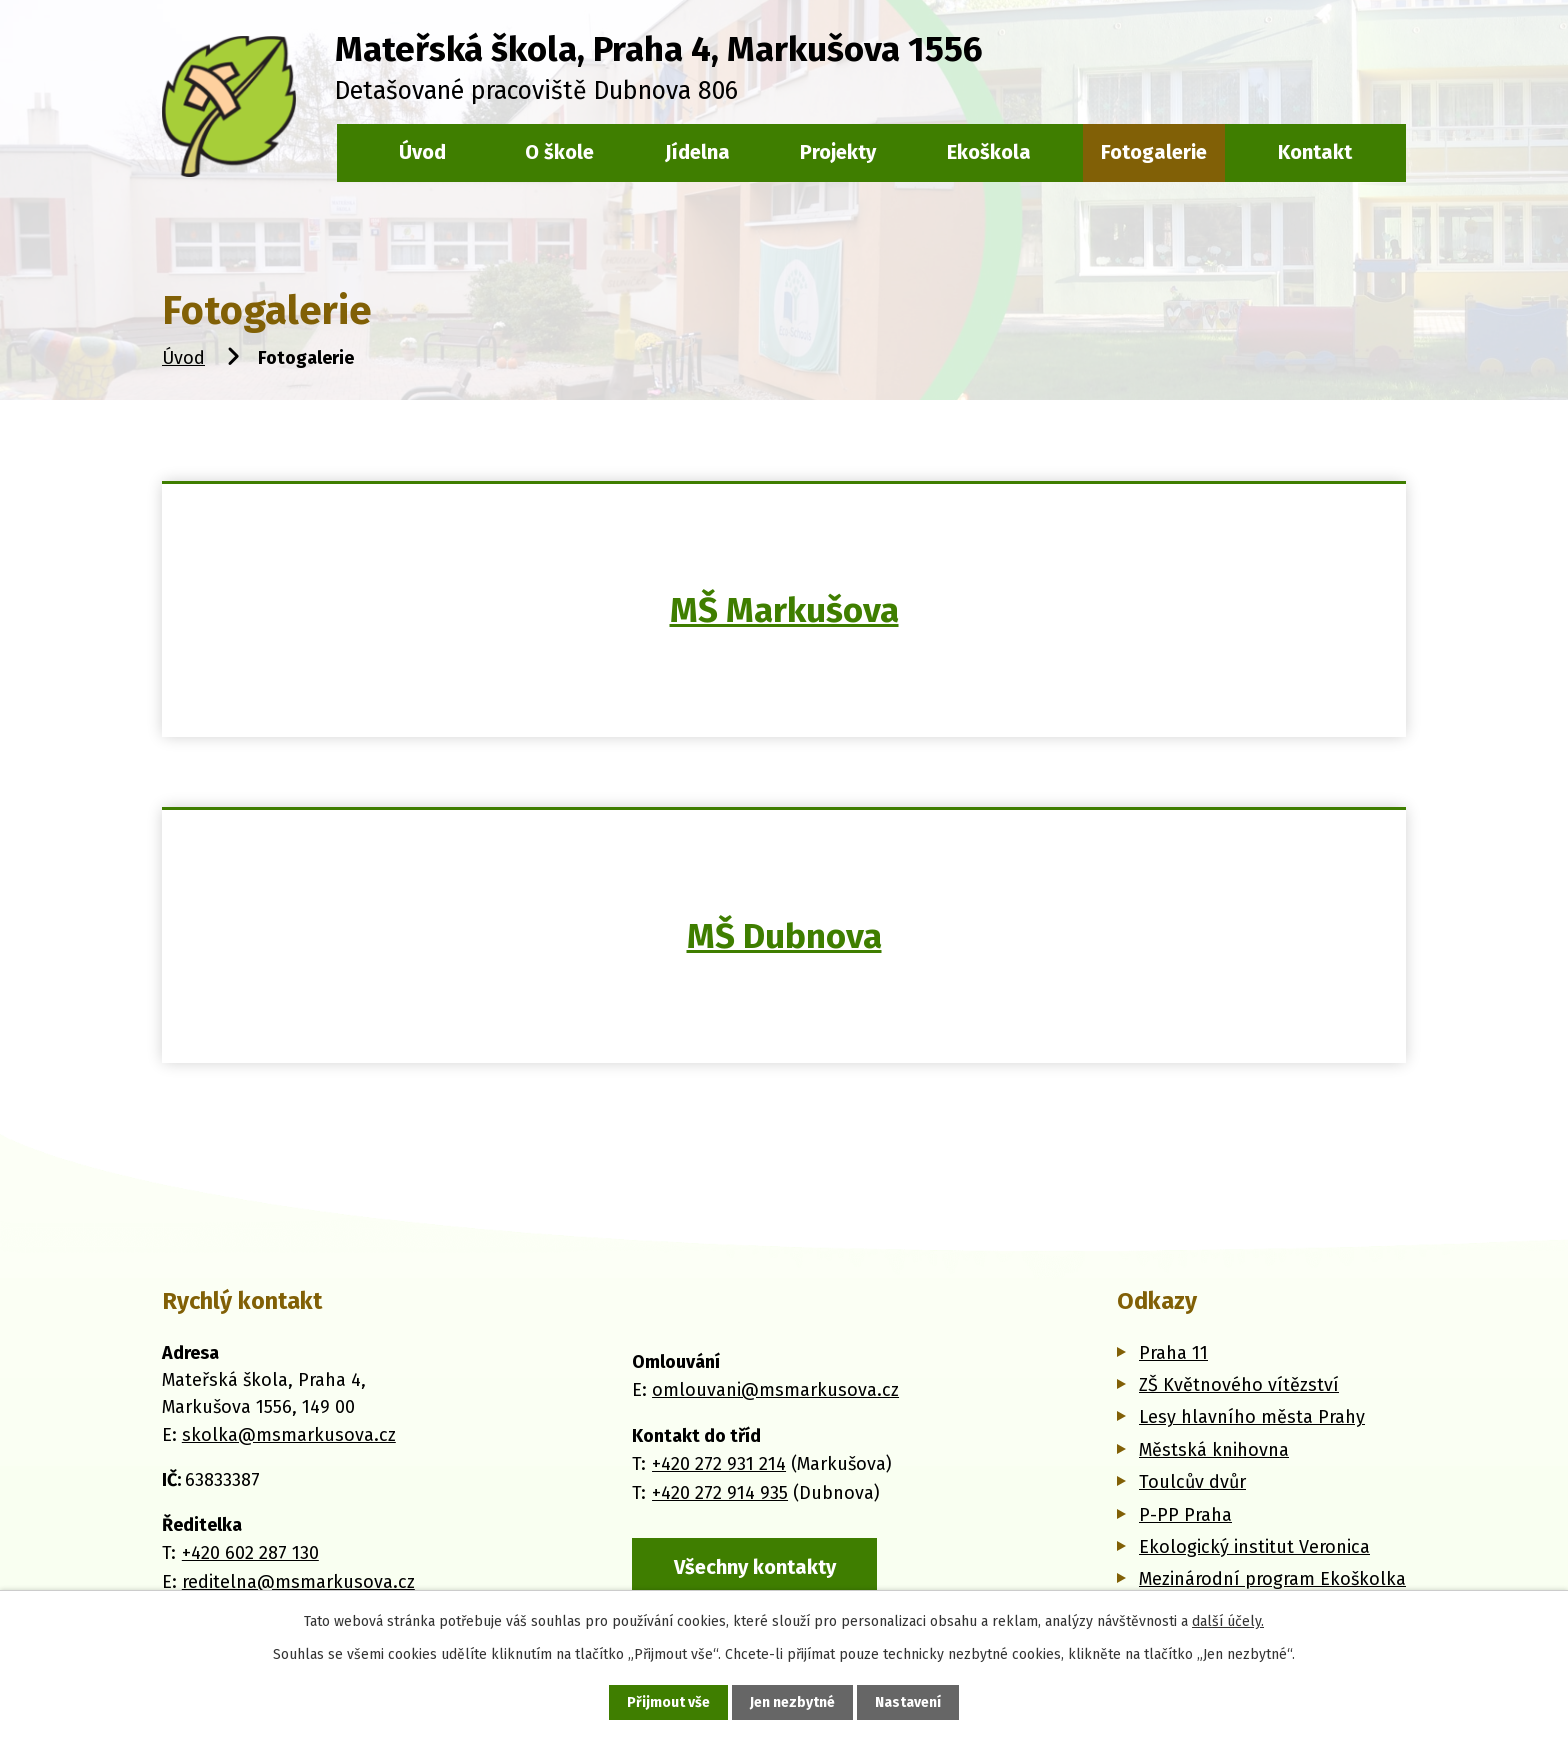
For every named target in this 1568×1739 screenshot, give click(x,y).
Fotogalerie (1154, 152)
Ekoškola (989, 152)
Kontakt (1315, 152)
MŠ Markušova (784, 610)
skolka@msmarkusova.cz (289, 1435)
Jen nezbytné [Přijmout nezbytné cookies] (792, 1702)
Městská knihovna (1214, 1450)
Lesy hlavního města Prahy (1252, 1417)
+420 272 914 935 (720, 1493)
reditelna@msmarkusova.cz (298, 1582)
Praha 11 (1173, 1353)
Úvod (183, 358)
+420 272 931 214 (719, 1464)
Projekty (838, 152)
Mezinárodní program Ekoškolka (1272, 1579)
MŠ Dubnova (784, 936)
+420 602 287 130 (250, 1553)
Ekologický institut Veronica (1254, 1547)
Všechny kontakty (755, 1567)
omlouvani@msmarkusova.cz (775, 1390)
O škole (559, 152)
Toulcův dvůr (1192, 1482)
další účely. (1228, 1621)
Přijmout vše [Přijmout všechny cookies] (668, 1702)
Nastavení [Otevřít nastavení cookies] (908, 1702)
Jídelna (697, 152)
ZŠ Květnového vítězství (1239, 1385)
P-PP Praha (1185, 1515)
